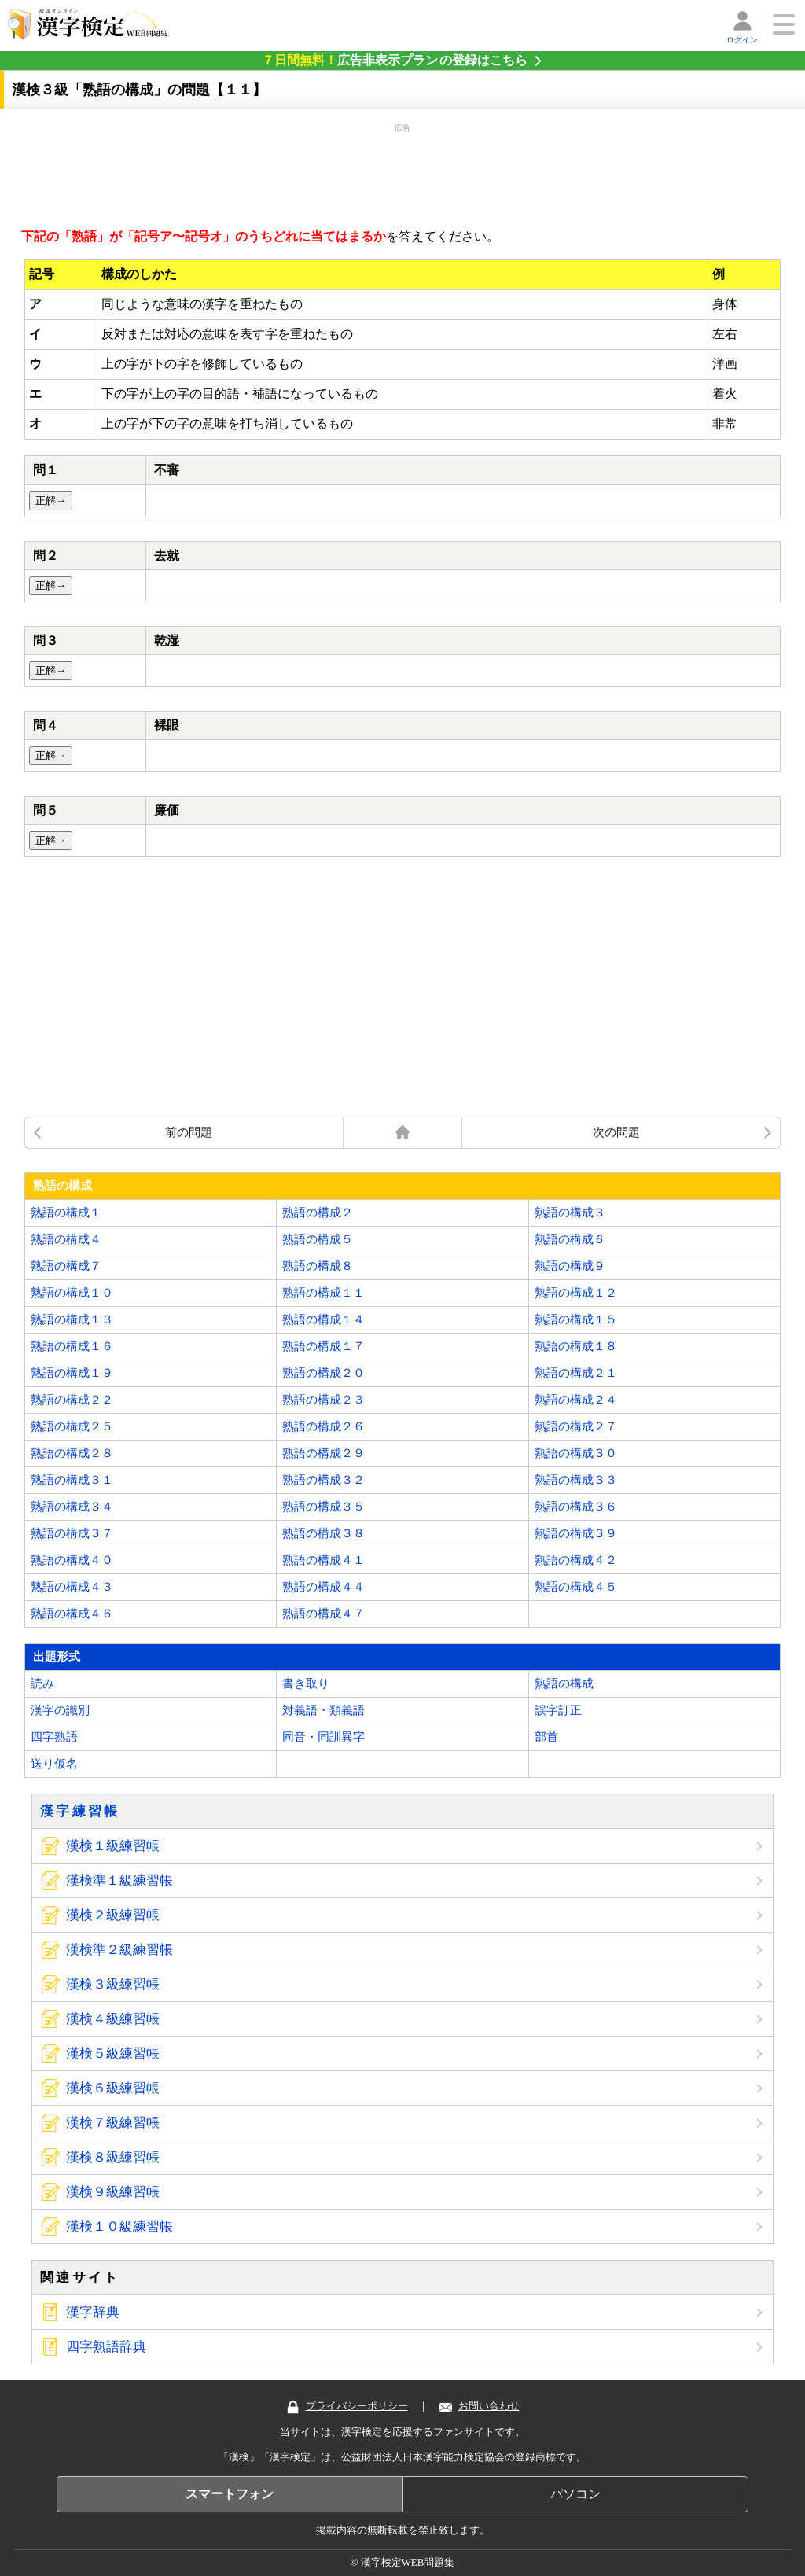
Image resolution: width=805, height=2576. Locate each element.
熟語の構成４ (66, 1239)
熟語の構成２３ (323, 1399)
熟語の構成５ (317, 1239)
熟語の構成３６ (576, 1506)
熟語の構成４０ (72, 1560)
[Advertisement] (402, 173)
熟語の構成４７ (323, 1613)
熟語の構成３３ (576, 1480)
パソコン (575, 2494)
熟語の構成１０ (72, 1292)
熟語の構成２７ (576, 1426)
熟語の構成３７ (72, 1533)
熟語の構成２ (317, 1212)
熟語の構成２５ (72, 1426)
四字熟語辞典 (106, 2346)
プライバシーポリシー (347, 2406)
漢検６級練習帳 (113, 2088)
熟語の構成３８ (323, 1533)
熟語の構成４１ (323, 1560)
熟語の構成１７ (323, 1346)
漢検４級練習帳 (113, 2018)
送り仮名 (54, 1763)
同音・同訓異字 (323, 1737)
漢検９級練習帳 (113, 2191)
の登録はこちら (394, 60)
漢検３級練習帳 (113, 1984)
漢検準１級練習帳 (119, 1880)
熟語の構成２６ (323, 1426)
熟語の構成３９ (576, 1533)
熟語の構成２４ (576, 1399)
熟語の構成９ (570, 1266)
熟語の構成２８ (72, 1453)
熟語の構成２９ (323, 1453)
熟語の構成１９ (72, 1373)
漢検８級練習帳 (113, 2157)
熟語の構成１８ (576, 1346)
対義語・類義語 (323, 1710)
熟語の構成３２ (323, 1480)
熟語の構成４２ (576, 1560)
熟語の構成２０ (323, 1373)
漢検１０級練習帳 (119, 2226)
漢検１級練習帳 (113, 1845)
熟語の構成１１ (323, 1292)
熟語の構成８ (317, 1266)
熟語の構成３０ (576, 1453)
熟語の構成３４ (72, 1506)
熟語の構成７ (66, 1266)
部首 (546, 1737)
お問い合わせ (479, 2406)
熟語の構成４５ (576, 1587)
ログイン (742, 39)
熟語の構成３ (570, 1212)
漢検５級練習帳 (113, 2053)
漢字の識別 (60, 1710)
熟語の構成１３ (72, 1319)
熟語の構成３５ (323, 1506)
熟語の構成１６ (72, 1346)
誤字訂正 (558, 1710)
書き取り (305, 1683)
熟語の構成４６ (72, 1613)
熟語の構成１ (66, 1212)
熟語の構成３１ (72, 1480)
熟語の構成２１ (576, 1373)
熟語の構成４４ (323, 1587)
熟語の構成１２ (576, 1292)
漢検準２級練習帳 (119, 1949)
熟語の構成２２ (72, 1399)
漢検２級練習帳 (113, 1915)
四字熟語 (54, 1737)
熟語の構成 (564, 1683)
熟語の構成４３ (72, 1587)
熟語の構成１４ (323, 1319)
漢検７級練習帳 (113, 2122)
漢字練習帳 (80, 1811)
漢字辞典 (92, 2312)
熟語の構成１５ (576, 1319)
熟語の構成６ (570, 1239)
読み (42, 1683)
